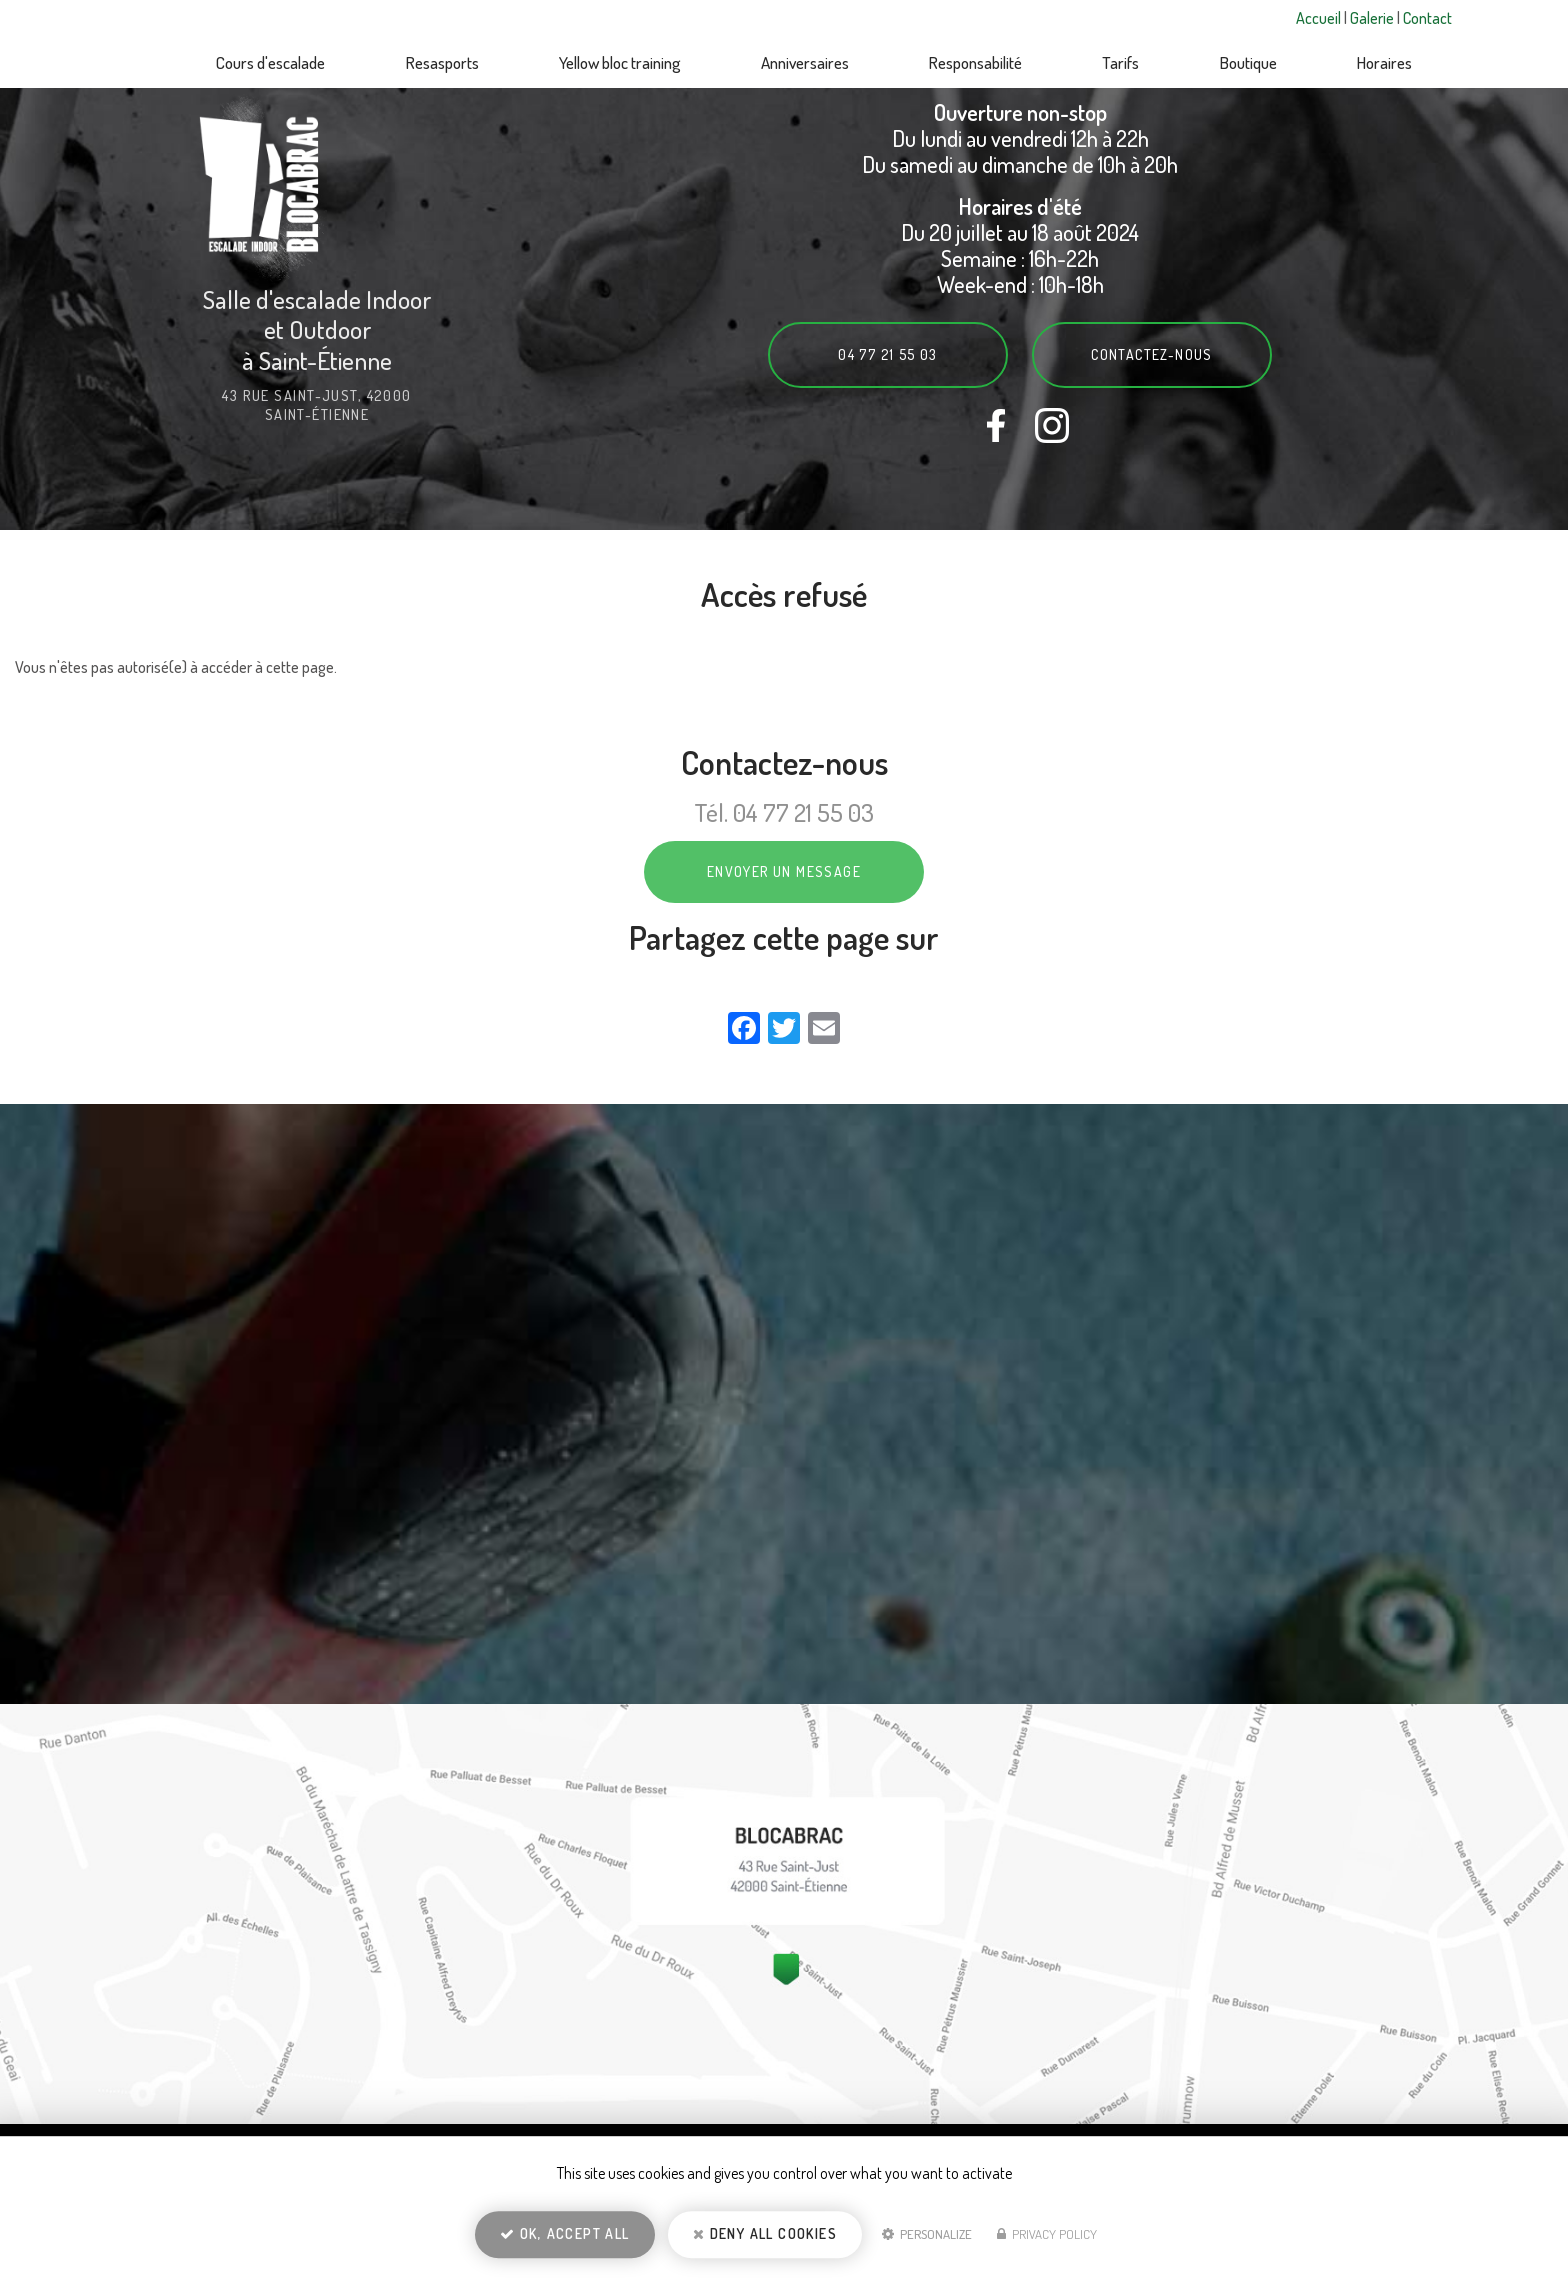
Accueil (1320, 18)
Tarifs (1120, 62)
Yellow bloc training (620, 62)
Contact (1427, 18)
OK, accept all (564, 2233)
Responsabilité (975, 62)
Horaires (1384, 62)
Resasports (442, 62)
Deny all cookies (765, 2233)
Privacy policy (1047, 2234)
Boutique (1248, 62)
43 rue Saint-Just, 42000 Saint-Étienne (317, 404)
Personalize (927, 2234)
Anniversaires (805, 62)
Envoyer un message (784, 871)
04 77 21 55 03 (888, 354)
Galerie (1373, 18)
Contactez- (1152, 354)
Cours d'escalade (270, 62)
